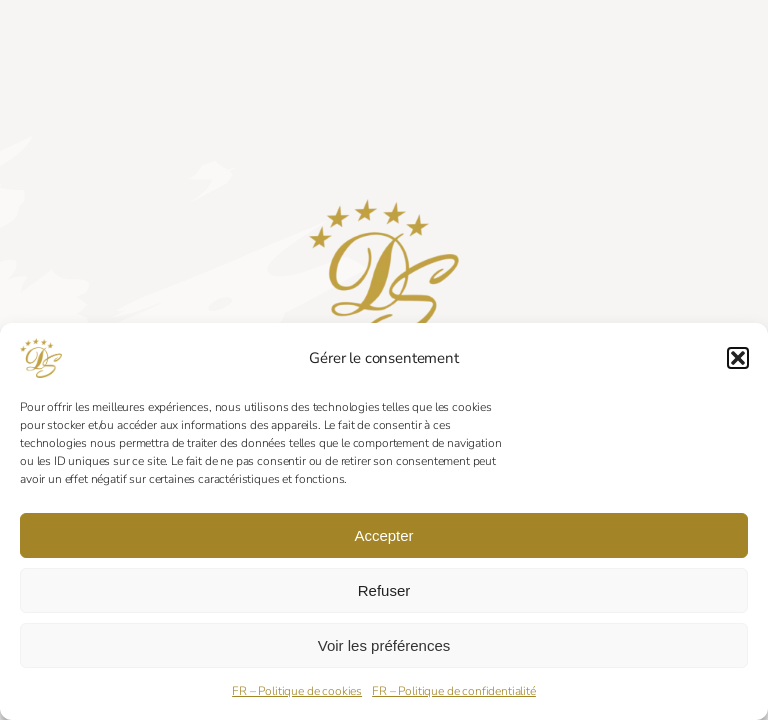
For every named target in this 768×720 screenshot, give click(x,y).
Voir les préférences (384, 645)
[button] (738, 358)
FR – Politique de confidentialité (454, 691)
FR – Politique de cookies (297, 691)
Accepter (383, 535)
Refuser (384, 590)
